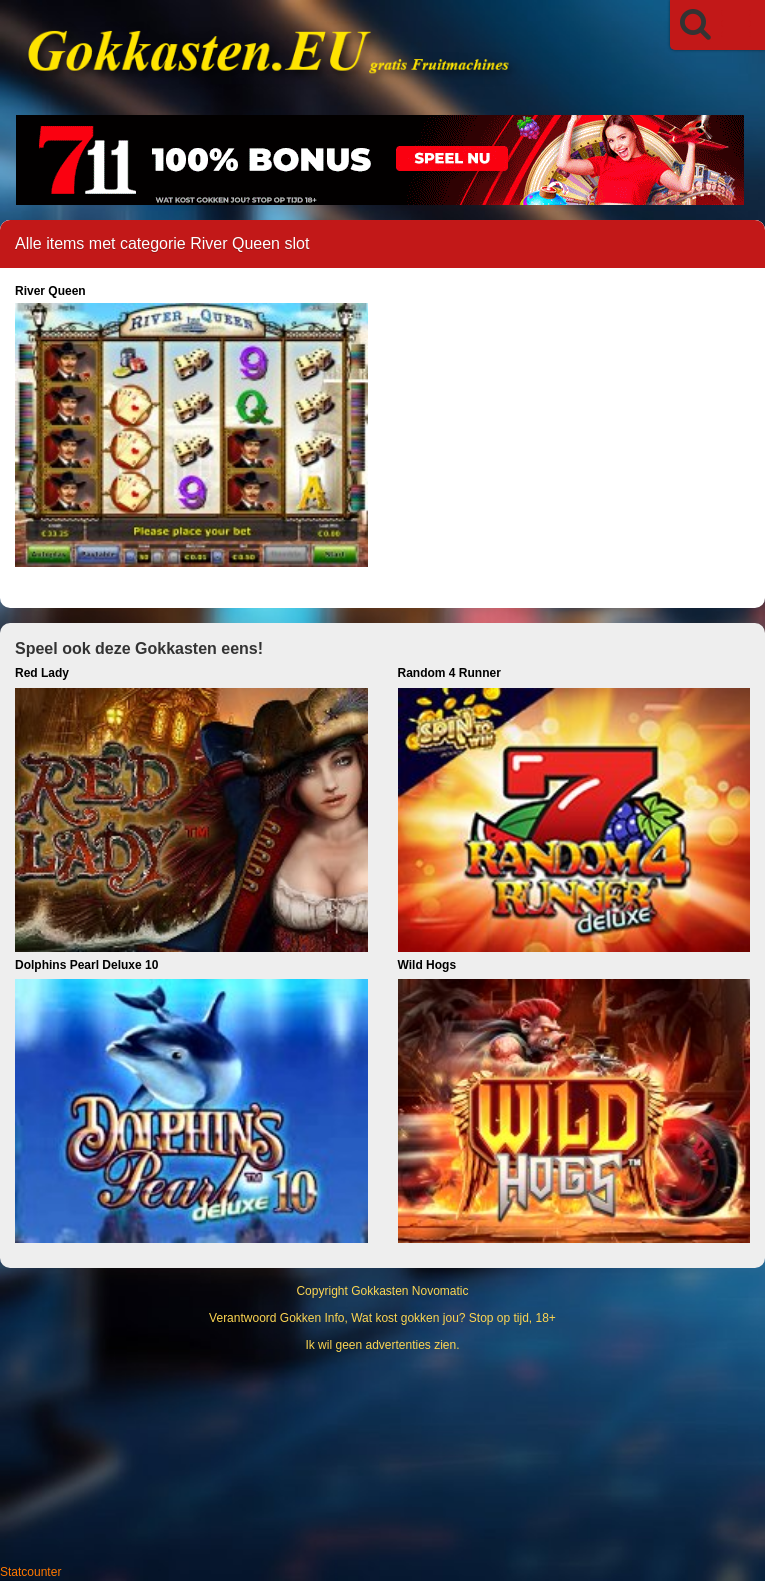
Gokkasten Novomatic (409, 1291)
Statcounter (30, 1572)
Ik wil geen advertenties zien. (382, 1345)
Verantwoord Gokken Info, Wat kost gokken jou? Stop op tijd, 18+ (382, 1318)
